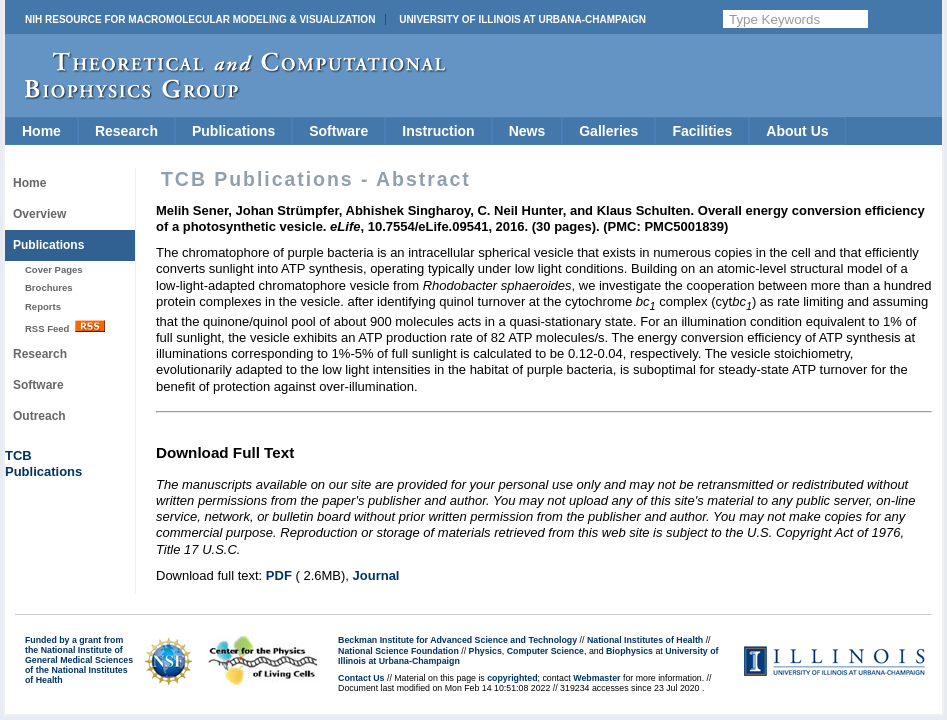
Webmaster (596, 678)
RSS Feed (65, 327)
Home (41, 131)
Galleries (608, 131)
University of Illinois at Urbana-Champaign (522, 19)
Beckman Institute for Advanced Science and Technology (457, 640)
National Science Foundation (398, 651)
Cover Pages (54, 269)
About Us (797, 131)
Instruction (438, 131)
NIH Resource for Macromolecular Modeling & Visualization (200, 19)
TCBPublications (43, 463)
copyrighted (512, 678)
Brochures (49, 287)
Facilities (702, 131)
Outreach (39, 416)
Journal (376, 575)
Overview (39, 214)
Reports (43, 306)
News (527, 131)
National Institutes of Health (645, 640)
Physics (485, 651)
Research (126, 131)
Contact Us (361, 678)
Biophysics (629, 651)
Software (338, 131)
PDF (279, 575)
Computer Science (545, 651)
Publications (233, 131)
